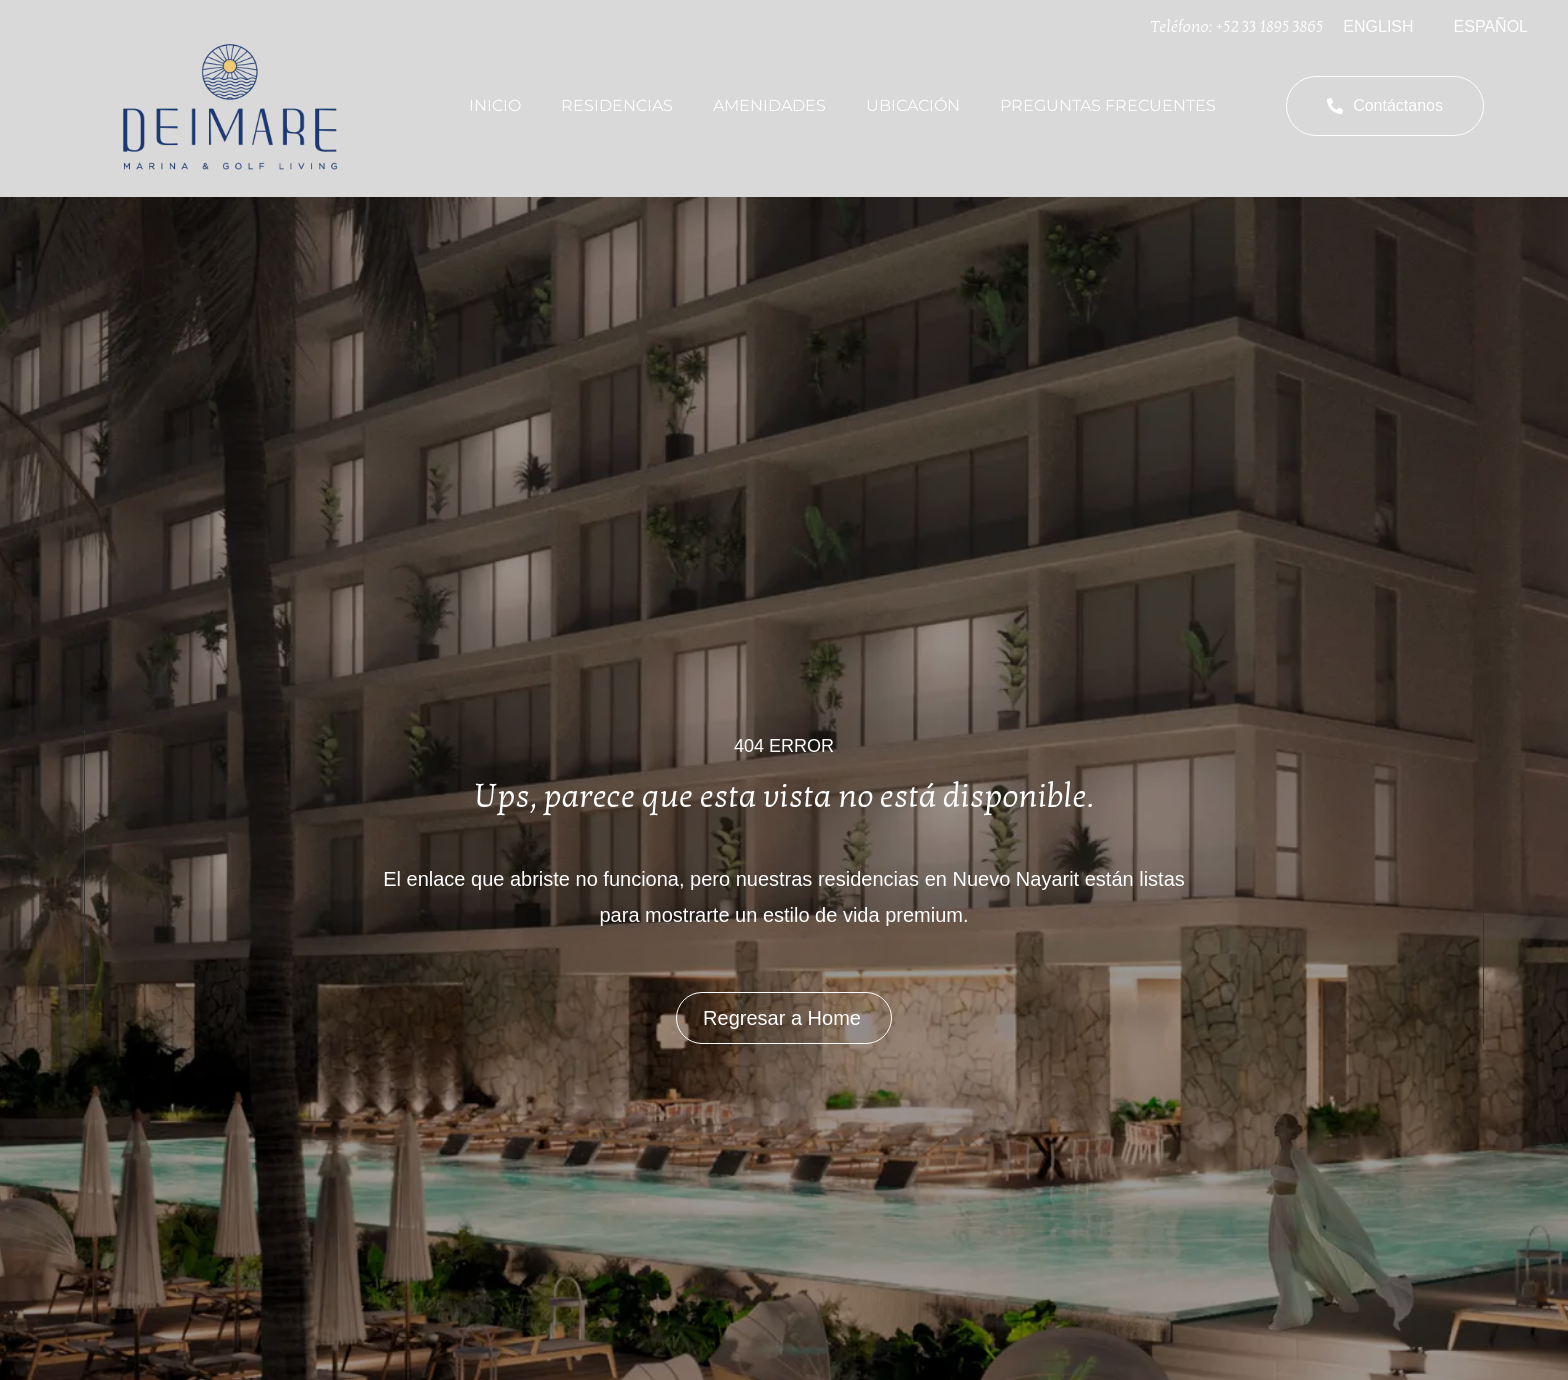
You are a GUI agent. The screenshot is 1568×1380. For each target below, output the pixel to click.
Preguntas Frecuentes (1108, 105)
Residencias (617, 105)
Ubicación (913, 105)
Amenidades (769, 105)
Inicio (495, 105)
